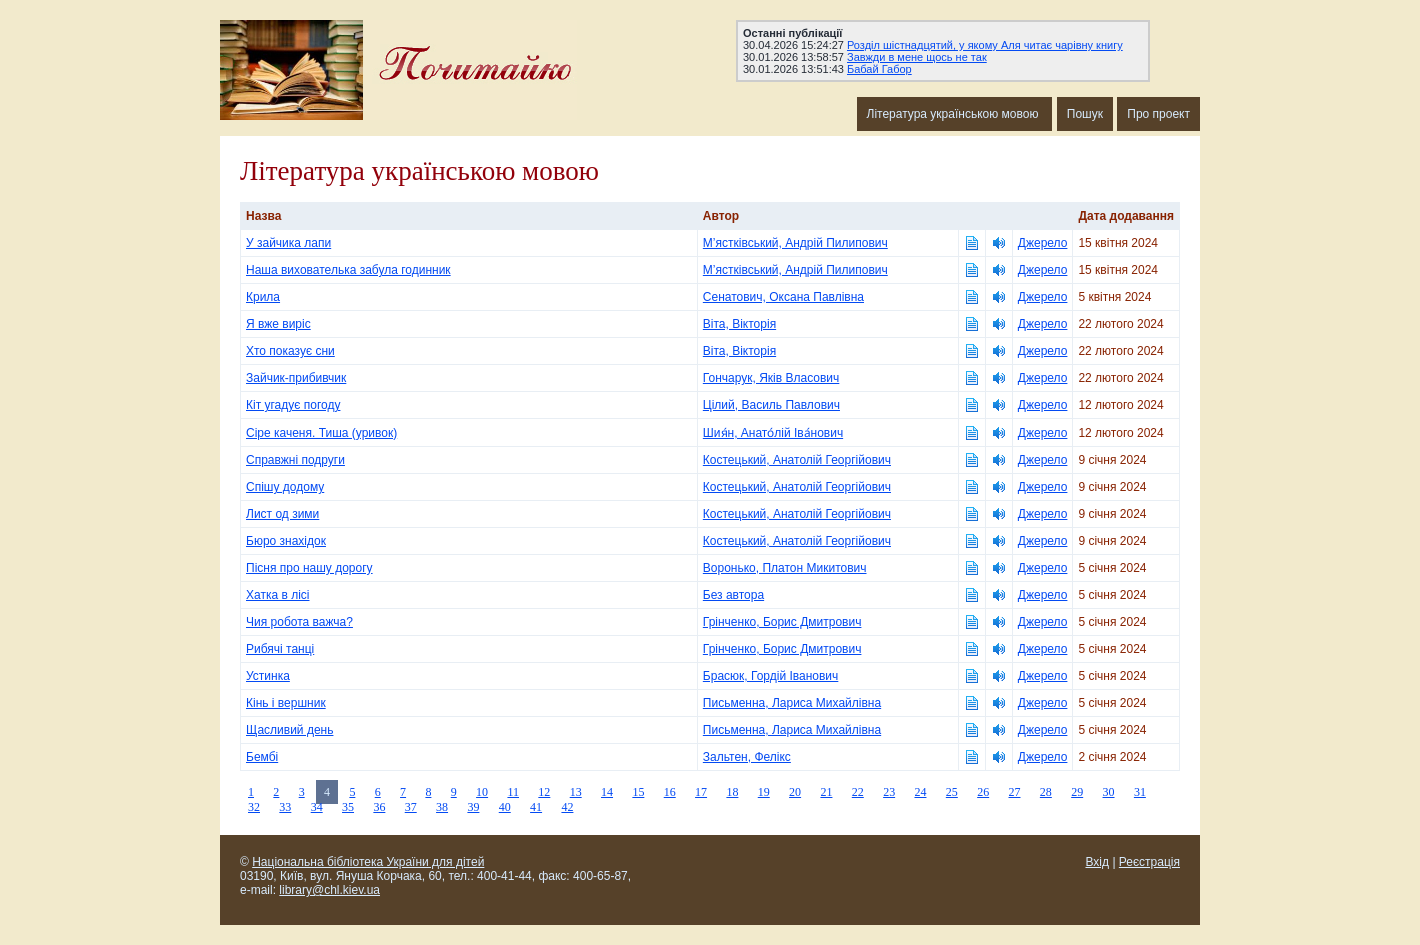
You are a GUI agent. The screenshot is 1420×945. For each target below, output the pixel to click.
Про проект (1158, 114)
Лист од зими (282, 514)
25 (952, 792)
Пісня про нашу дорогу (309, 568)
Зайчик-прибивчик (296, 378)
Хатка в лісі (277, 595)
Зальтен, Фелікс (747, 757)
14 (607, 792)
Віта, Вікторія (739, 324)
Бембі (262, 757)
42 (567, 807)
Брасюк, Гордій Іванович (771, 676)
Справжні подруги (295, 460)
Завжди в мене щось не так (917, 57)
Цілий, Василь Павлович (771, 405)
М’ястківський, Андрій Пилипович (795, 243)
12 (544, 792)
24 (920, 792)
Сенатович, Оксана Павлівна (783, 297)
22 (858, 792)
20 (795, 792)
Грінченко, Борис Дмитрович (782, 622)
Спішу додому (285, 487)
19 (764, 792)
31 (1140, 792)
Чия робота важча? (299, 622)
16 (670, 792)
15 (638, 792)
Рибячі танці (280, 649)
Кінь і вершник (286, 703)
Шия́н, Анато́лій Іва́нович (773, 433)
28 (1046, 792)
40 (505, 807)
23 (889, 792)
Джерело (1043, 243)
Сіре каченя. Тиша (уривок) (321, 433)
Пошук (1085, 114)
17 (701, 792)
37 (411, 807)
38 (442, 807)
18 (732, 792)
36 (379, 807)
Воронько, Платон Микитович (785, 568)
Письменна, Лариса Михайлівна (792, 703)
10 (482, 792)
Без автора (733, 595)
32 (254, 807)
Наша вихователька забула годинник (348, 270)
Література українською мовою (954, 114)
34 (317, 807)
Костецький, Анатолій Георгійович (797, 460)
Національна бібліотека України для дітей (368, 862)
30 (1109, 792)
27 (1015, 792)
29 (1077, 792)
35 (348, 807)
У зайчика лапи (288, 243)
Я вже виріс (278, 324)
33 (285, 807)
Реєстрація (1149, 862)
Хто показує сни (290, 351)
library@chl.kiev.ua (329, 890)
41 (536, 807)
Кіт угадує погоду (293, 405)
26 (983, 792)
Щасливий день (289, 730)
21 (826, 792)
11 (513, 792)
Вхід (1098, 862)
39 (473, 807)
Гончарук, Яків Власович (771, 378)
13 (576, 792)
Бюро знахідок (286, 541)
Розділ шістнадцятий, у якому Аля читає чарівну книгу (985, 45)
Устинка (268, 676)
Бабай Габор (879, 69)
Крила (263, 297)
